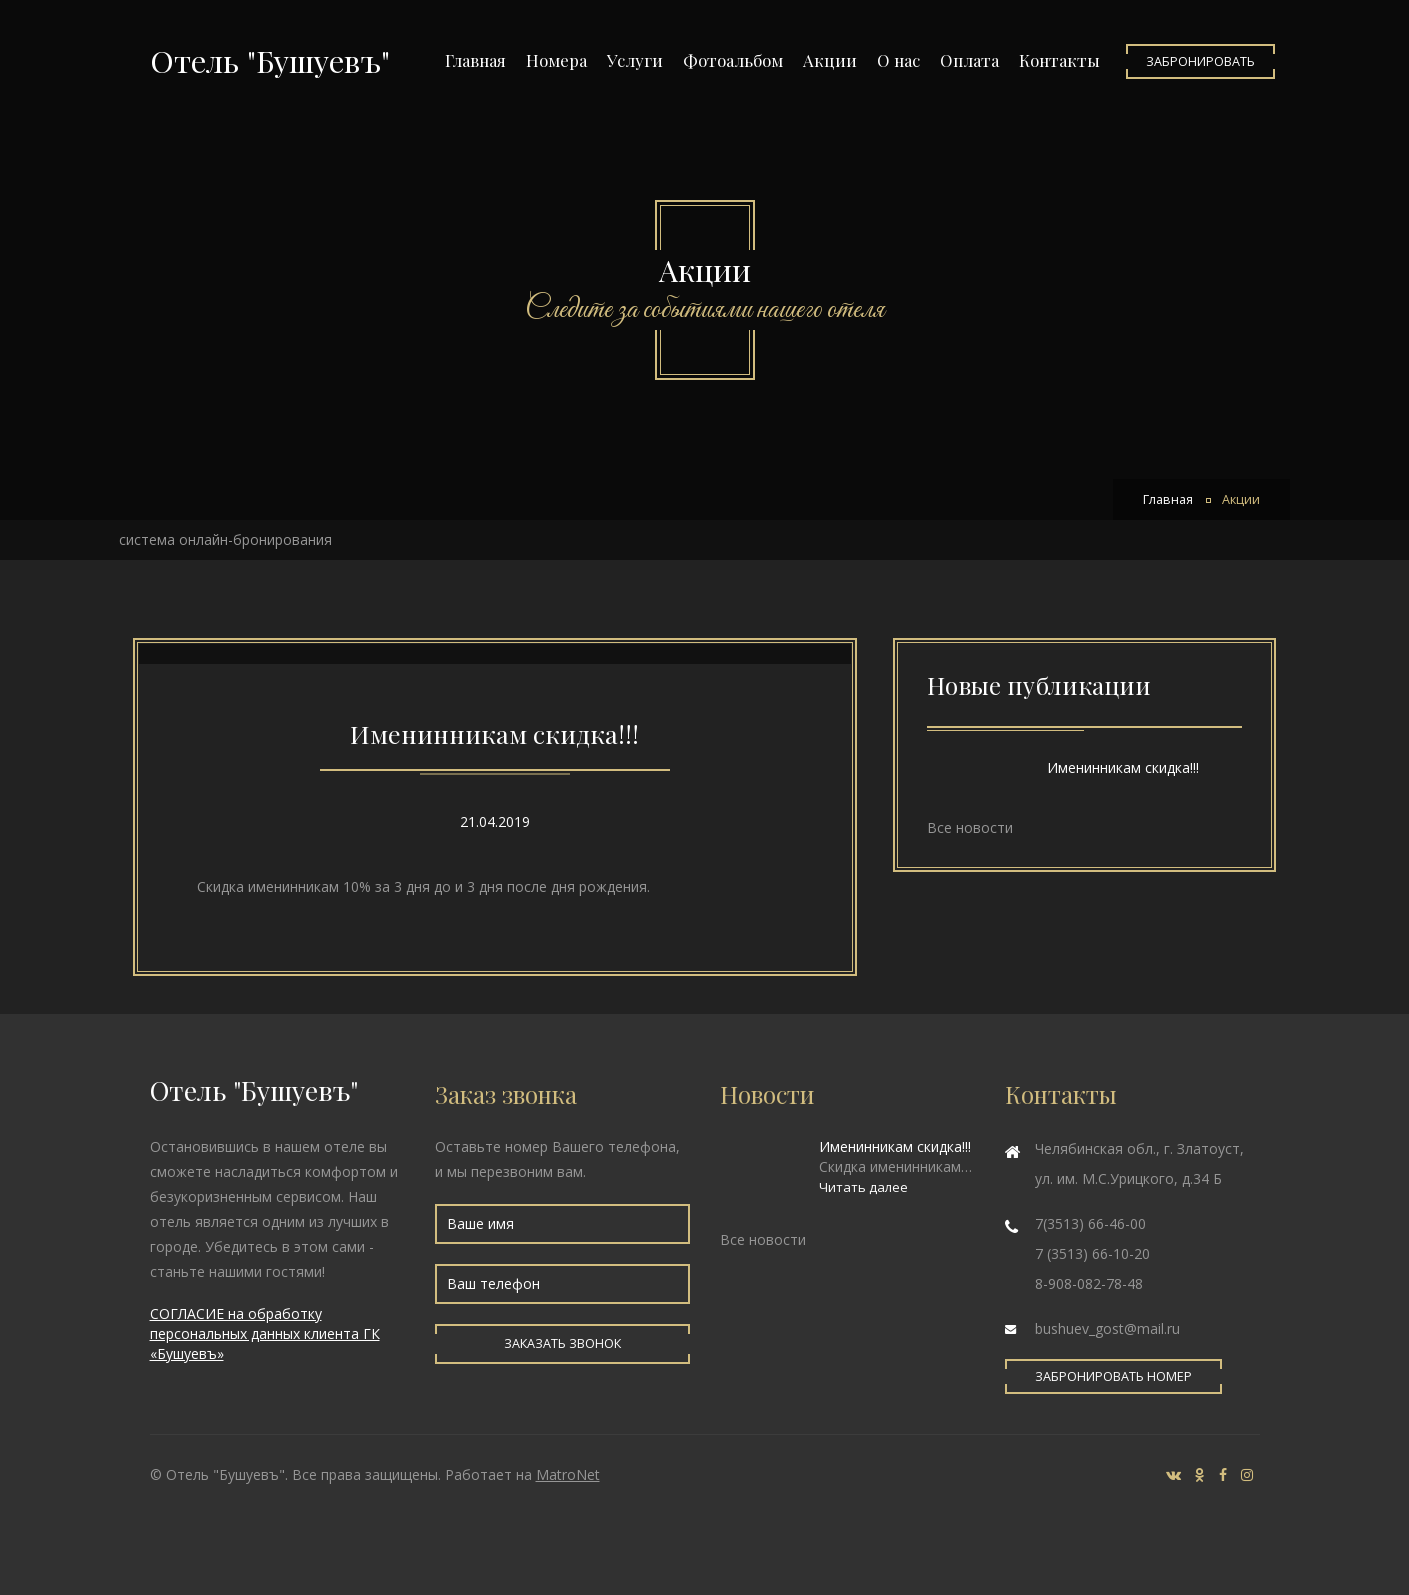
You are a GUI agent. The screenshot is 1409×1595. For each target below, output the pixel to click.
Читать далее (863, 1187)
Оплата (969, 60)
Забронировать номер (1113, 1376)
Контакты (1059, 60)
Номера (556, 60)
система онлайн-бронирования (225, 539)
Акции (830, 60)
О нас (898, 60)
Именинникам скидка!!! (494, 733)
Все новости (970, 827)
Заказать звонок (562, 1343)
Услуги (635, 60)
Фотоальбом (733, 60)
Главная (475, 60)
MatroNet (568, 1474)
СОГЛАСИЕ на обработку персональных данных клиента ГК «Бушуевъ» (265, 1333)
